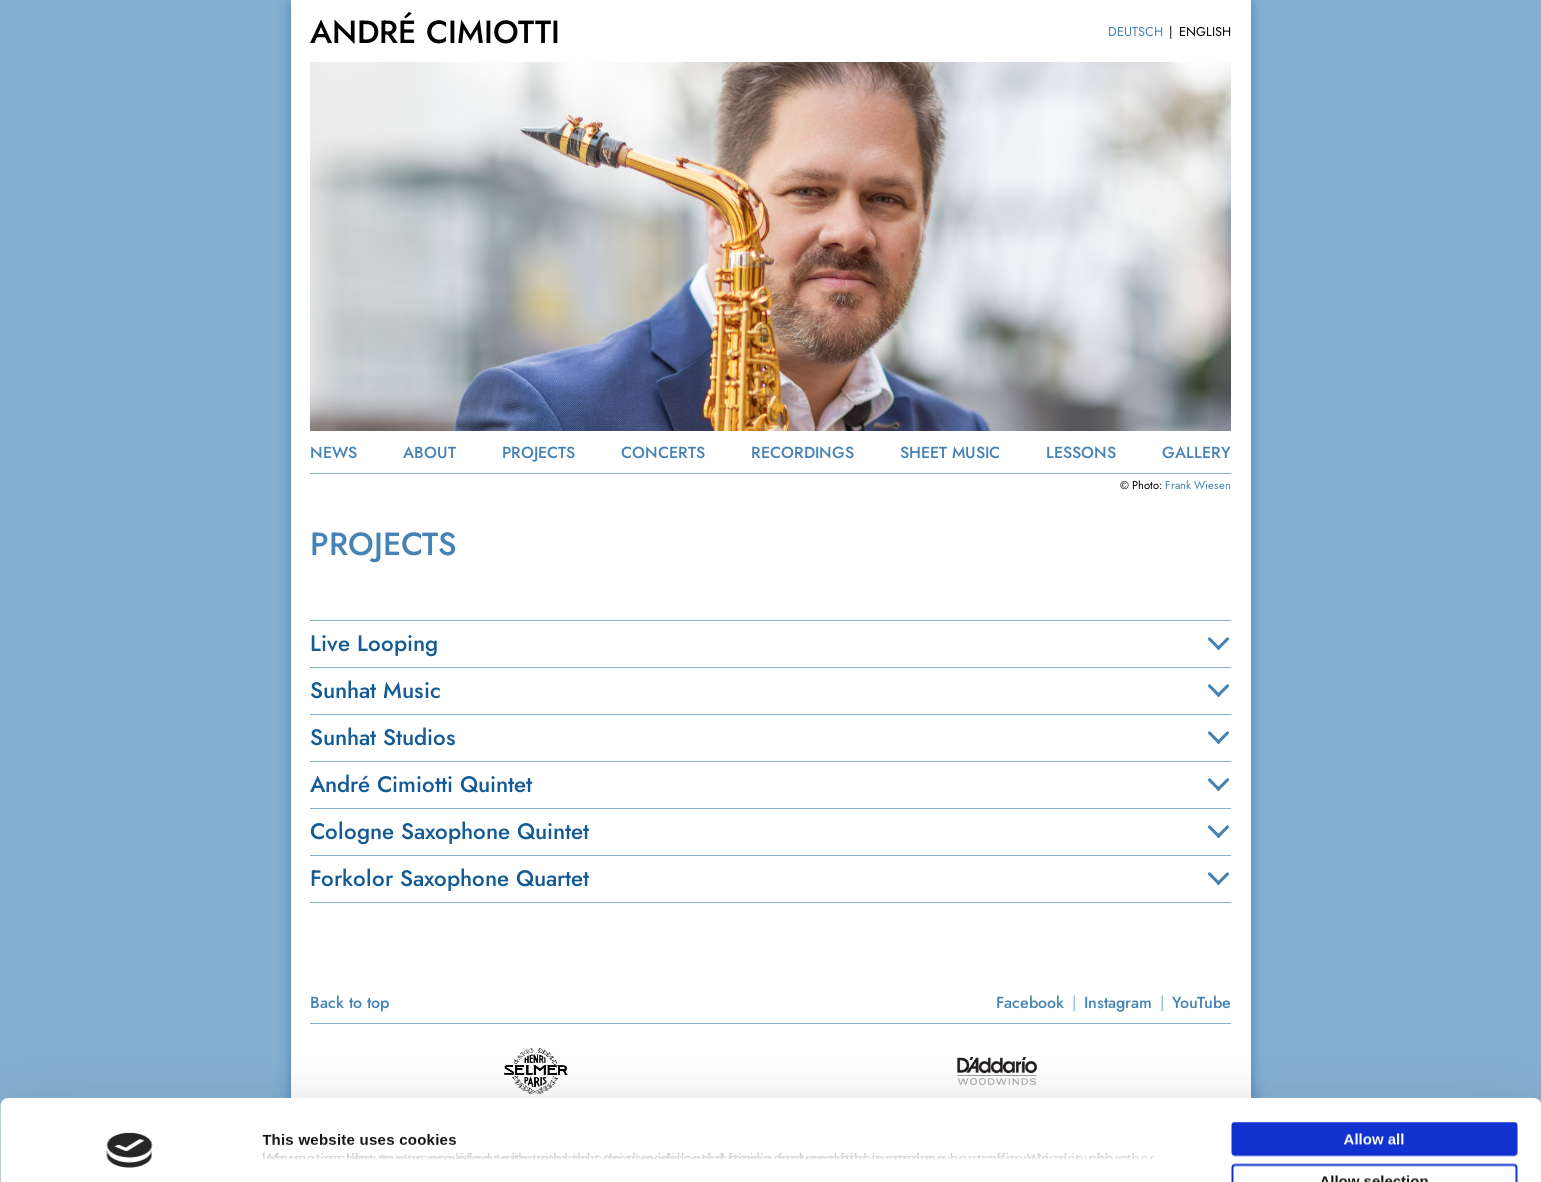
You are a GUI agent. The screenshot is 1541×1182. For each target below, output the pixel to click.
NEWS (333, 452)
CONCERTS (663, 452)
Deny (1374, 1140)
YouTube (1201, 1002)
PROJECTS (538, 452)
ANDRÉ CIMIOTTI (435, 32)
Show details (1049, 1130)
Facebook (1030, 1002)
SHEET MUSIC (950, 452)
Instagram (1118, 1002)
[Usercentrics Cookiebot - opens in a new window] (129, 1143)
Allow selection (1373, 1099)
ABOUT (429, 452)
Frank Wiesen (1198, 485)
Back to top (349, 1002)
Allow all (1374, 1057)
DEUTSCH (1135, 31)
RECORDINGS (802, 452)
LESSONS (1081, 452)
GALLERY (1196, 452)
